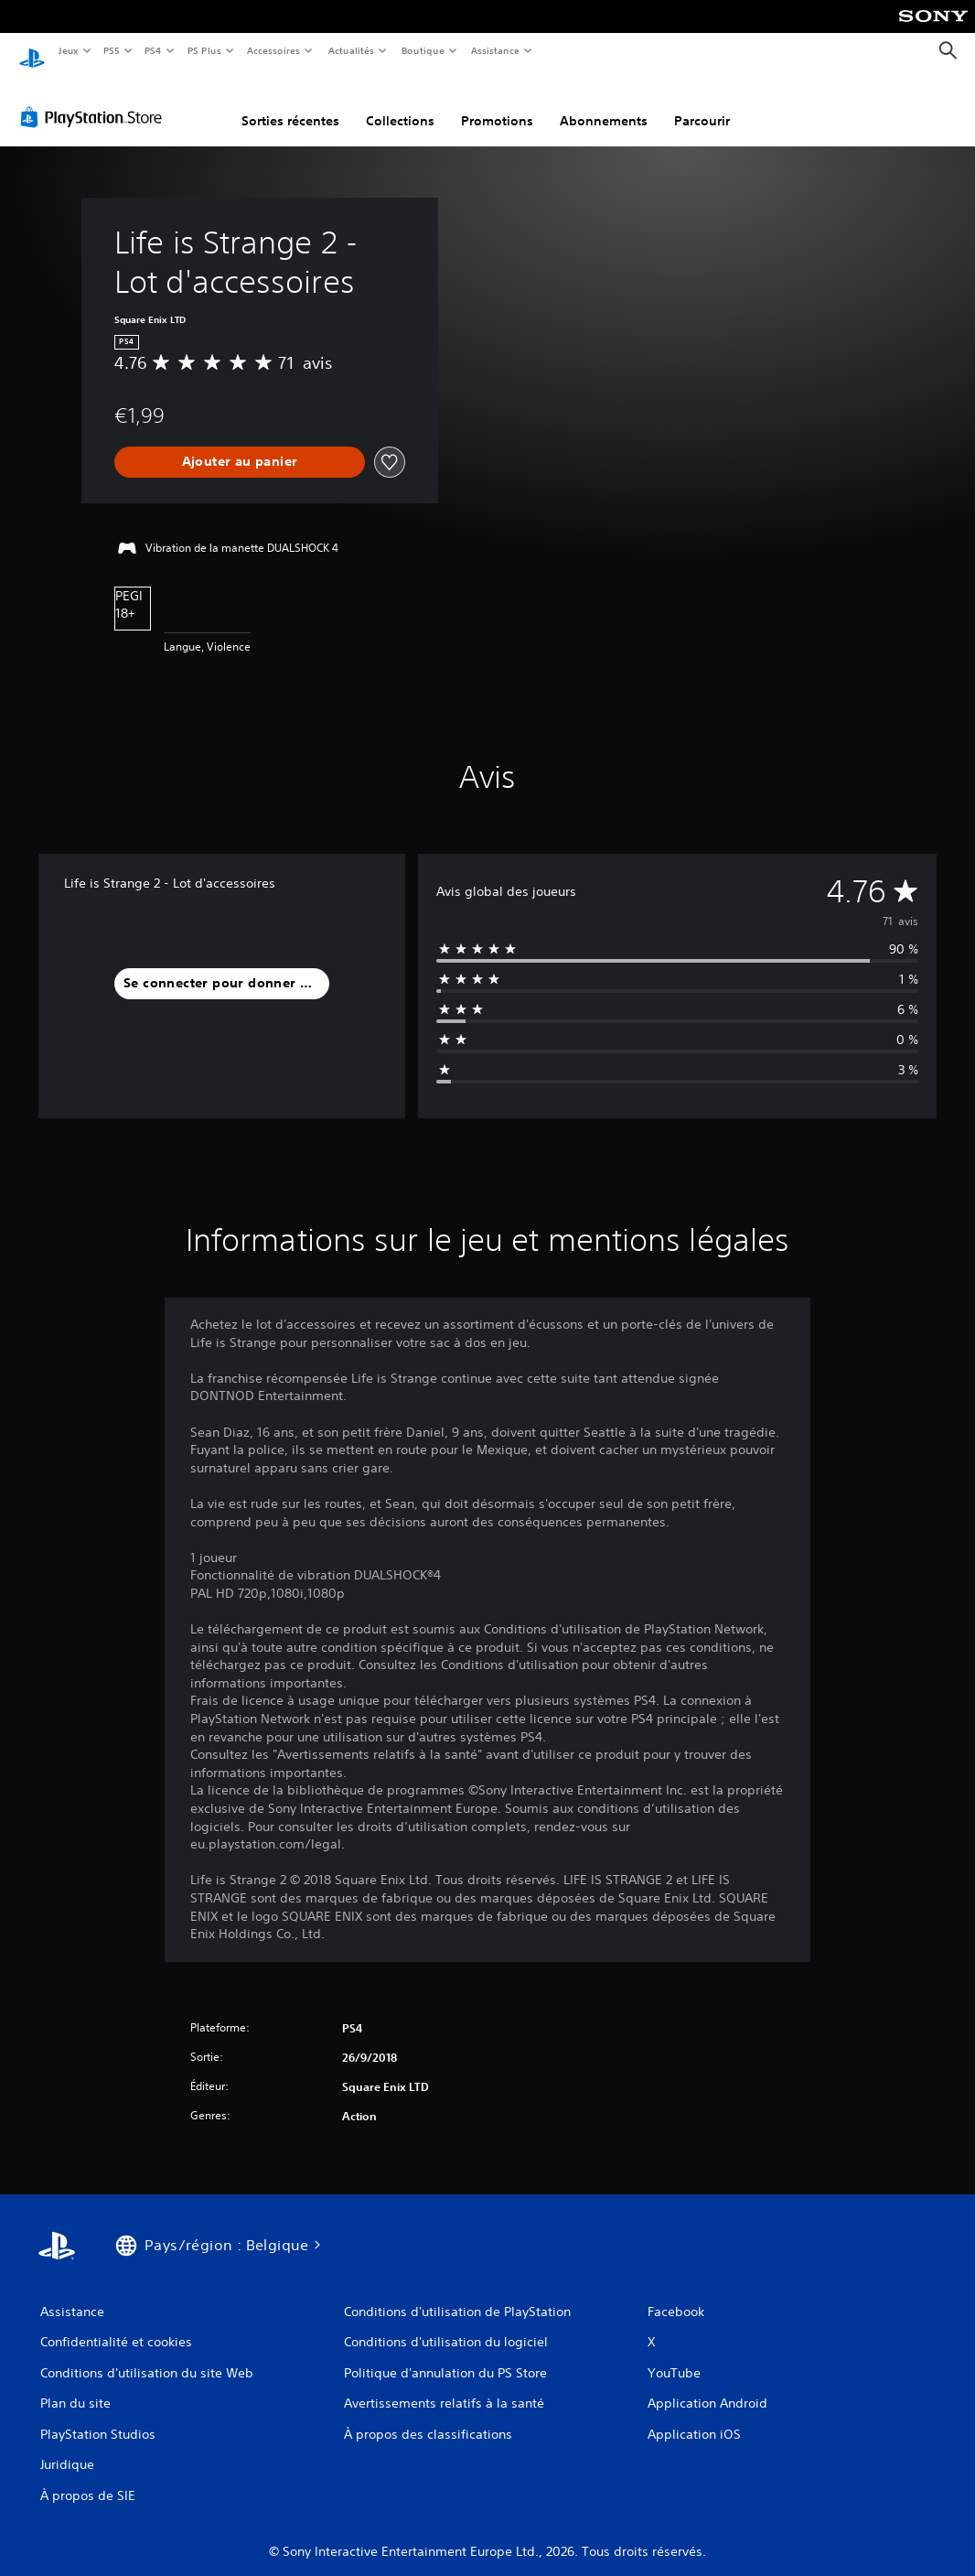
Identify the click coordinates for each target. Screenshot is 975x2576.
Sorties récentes (290, 103)
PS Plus (204, 50)
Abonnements (604, 103)
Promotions (497, 103)
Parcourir (702, 103)
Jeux (68, 50)
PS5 (112, 50)
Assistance (495, 50)
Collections (400, 103)
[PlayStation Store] (95, 99)
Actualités (350, 50)
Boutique (422, 50)
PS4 (154, 50)
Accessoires (273, 50)
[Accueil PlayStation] (32, 51)
